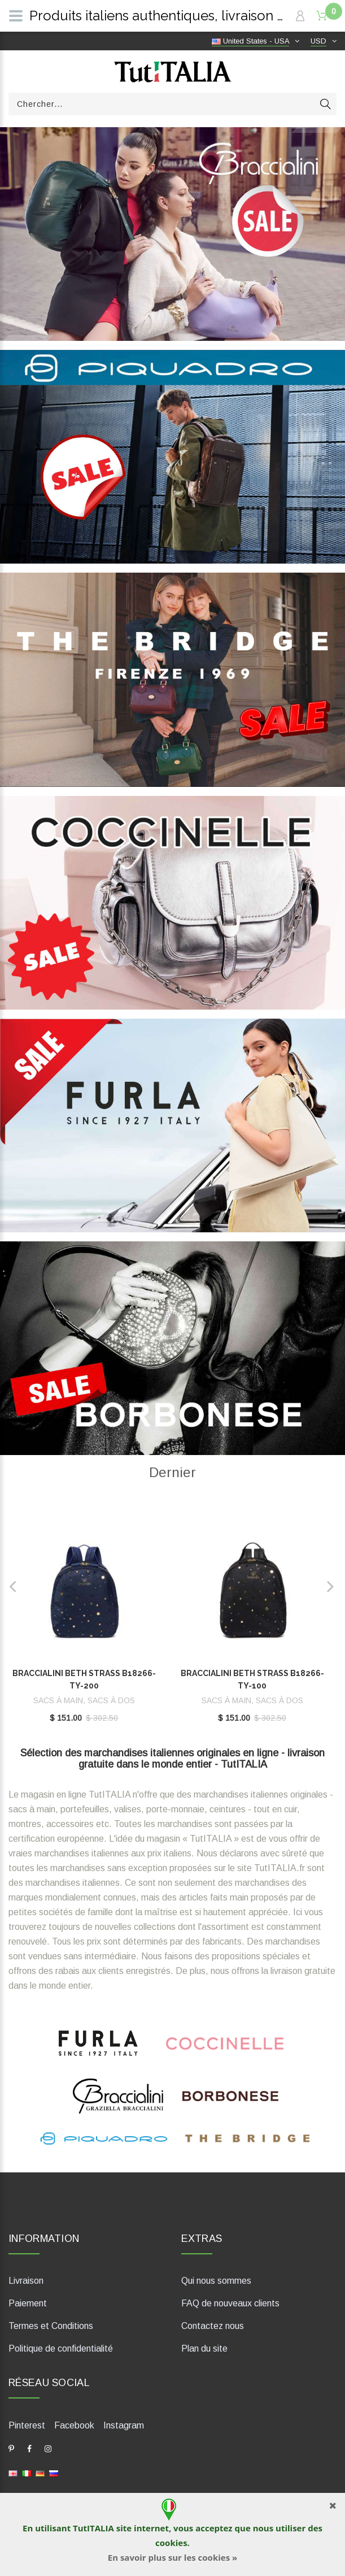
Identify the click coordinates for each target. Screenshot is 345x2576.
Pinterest (26, 2425)
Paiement (27, 2303)
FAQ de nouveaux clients (230, 2303)
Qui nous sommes (216, 2280)
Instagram (123, 2425)
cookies (171, 2542)
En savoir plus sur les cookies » (172, 2557)
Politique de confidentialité (60, 2348)
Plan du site (204, 2348)
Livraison (25, 2280)
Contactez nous (212, 2326)
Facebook (74, 2425)
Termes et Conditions (50, 2326)
